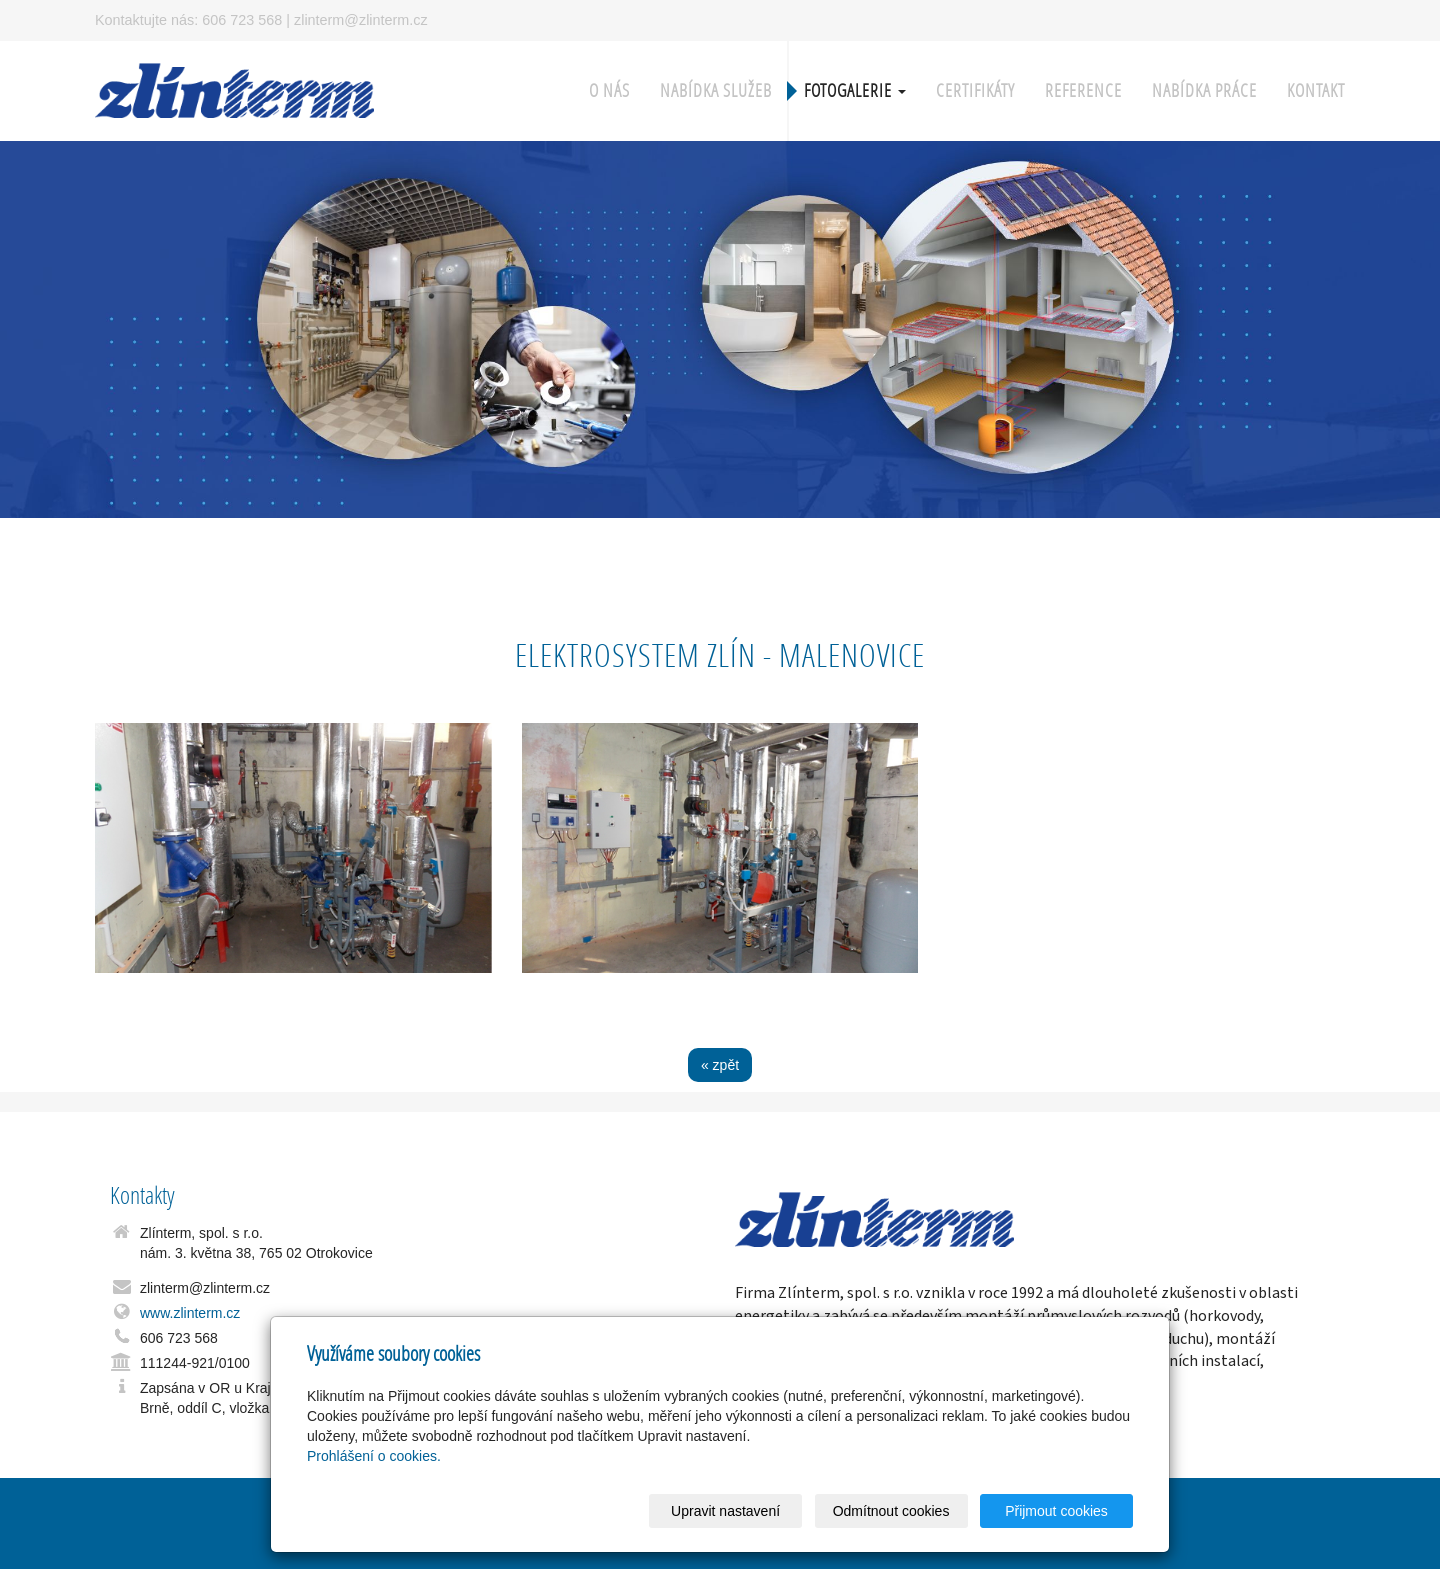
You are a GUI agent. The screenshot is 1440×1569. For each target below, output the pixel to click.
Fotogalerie (855, 90)
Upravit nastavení (725, 1511)
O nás (609, 90)
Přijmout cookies (1056, 1511)
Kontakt (1316, 90)
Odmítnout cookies (891, 1511)
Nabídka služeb (716, 90)
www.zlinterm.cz (190, 1313)
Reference (1083, 90)
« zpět (720, 1065)
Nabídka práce (1204, 90)
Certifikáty (975, 90)
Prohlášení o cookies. (374, 1456)
